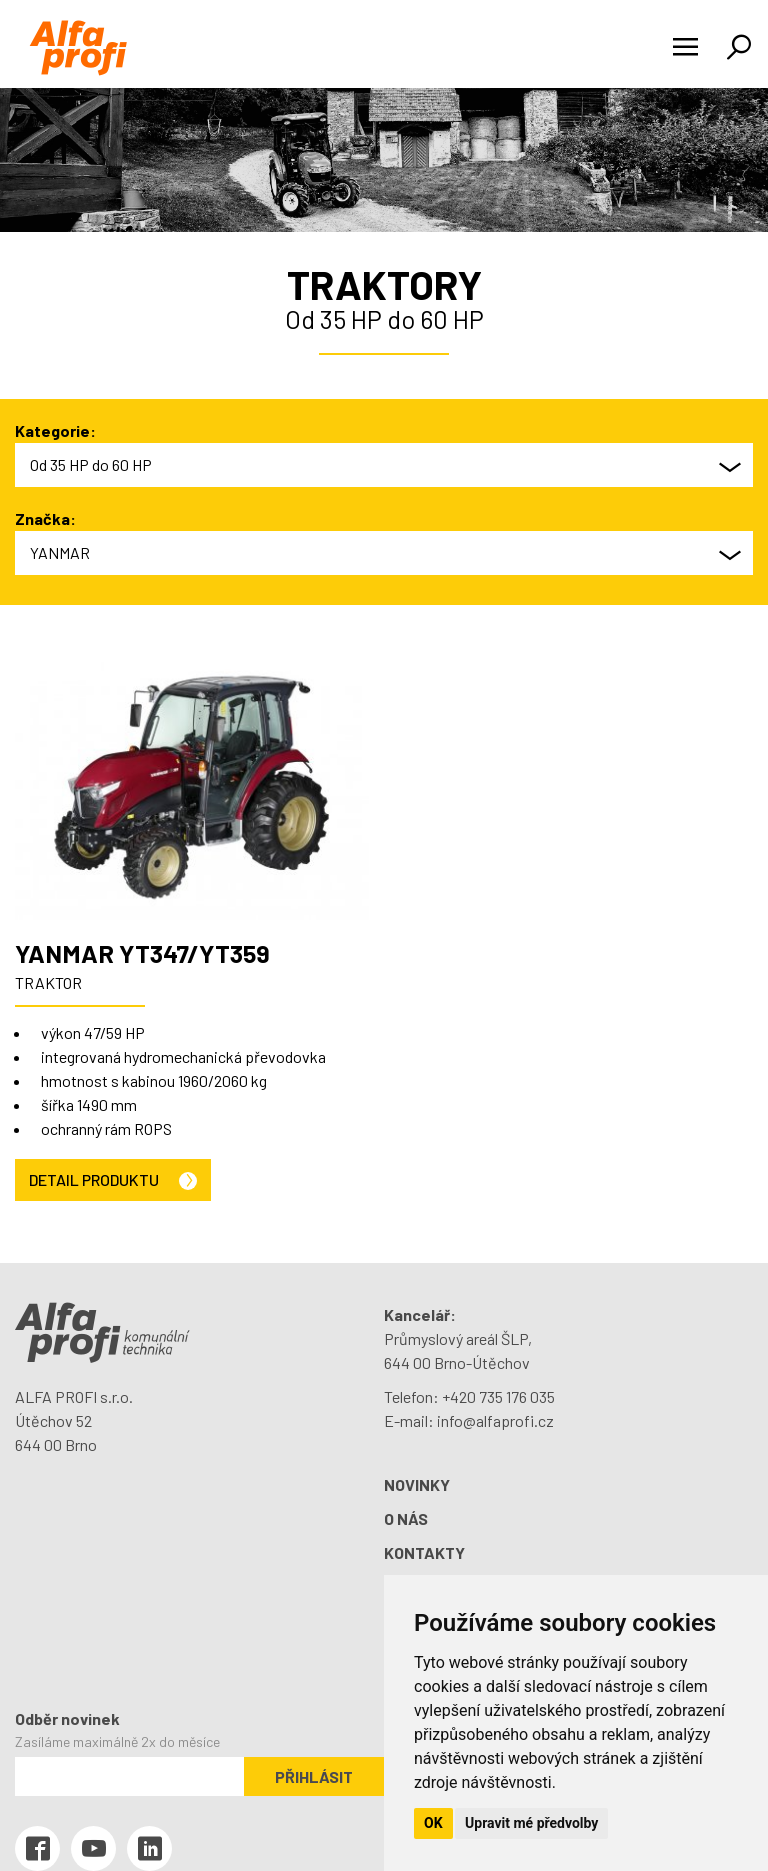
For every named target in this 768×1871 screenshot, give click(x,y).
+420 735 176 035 (498, 1396)
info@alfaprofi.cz (495, 1420)
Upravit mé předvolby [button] (531, 1823)
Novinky (417, 1484)
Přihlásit (314, 1776)
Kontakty (424, 1552)
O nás (406, 1518)
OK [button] (433, 1823)
